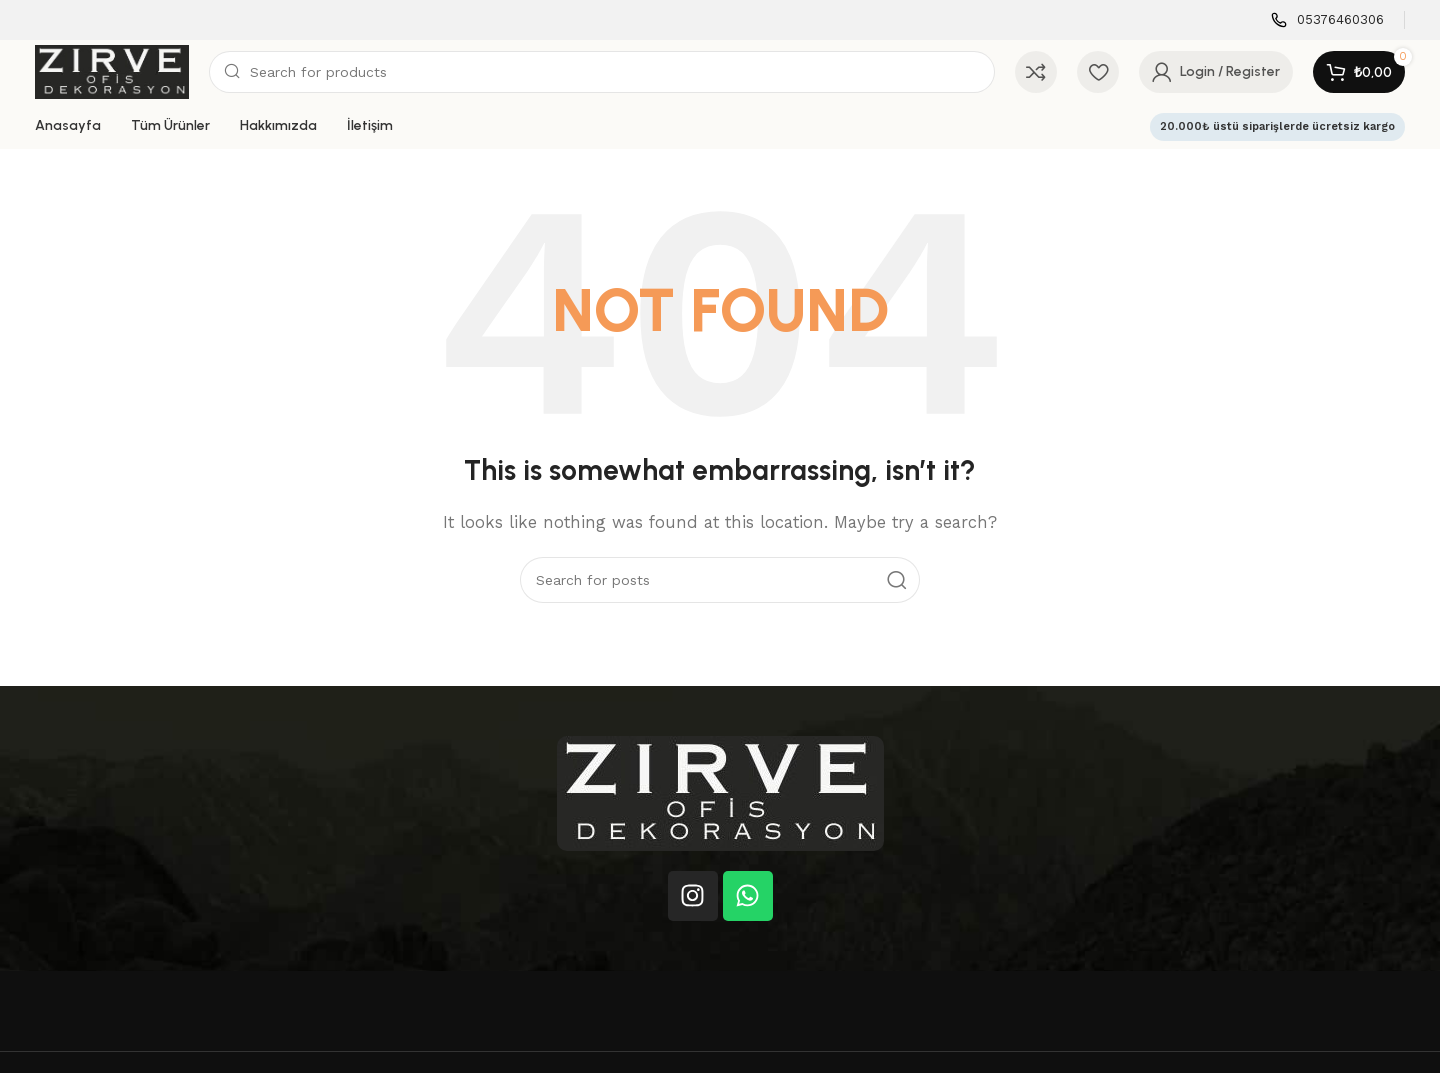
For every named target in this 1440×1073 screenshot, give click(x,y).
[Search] (602, 72)
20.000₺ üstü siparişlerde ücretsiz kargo (1277, 126)
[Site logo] (112, 71)
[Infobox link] (1327, 20)
